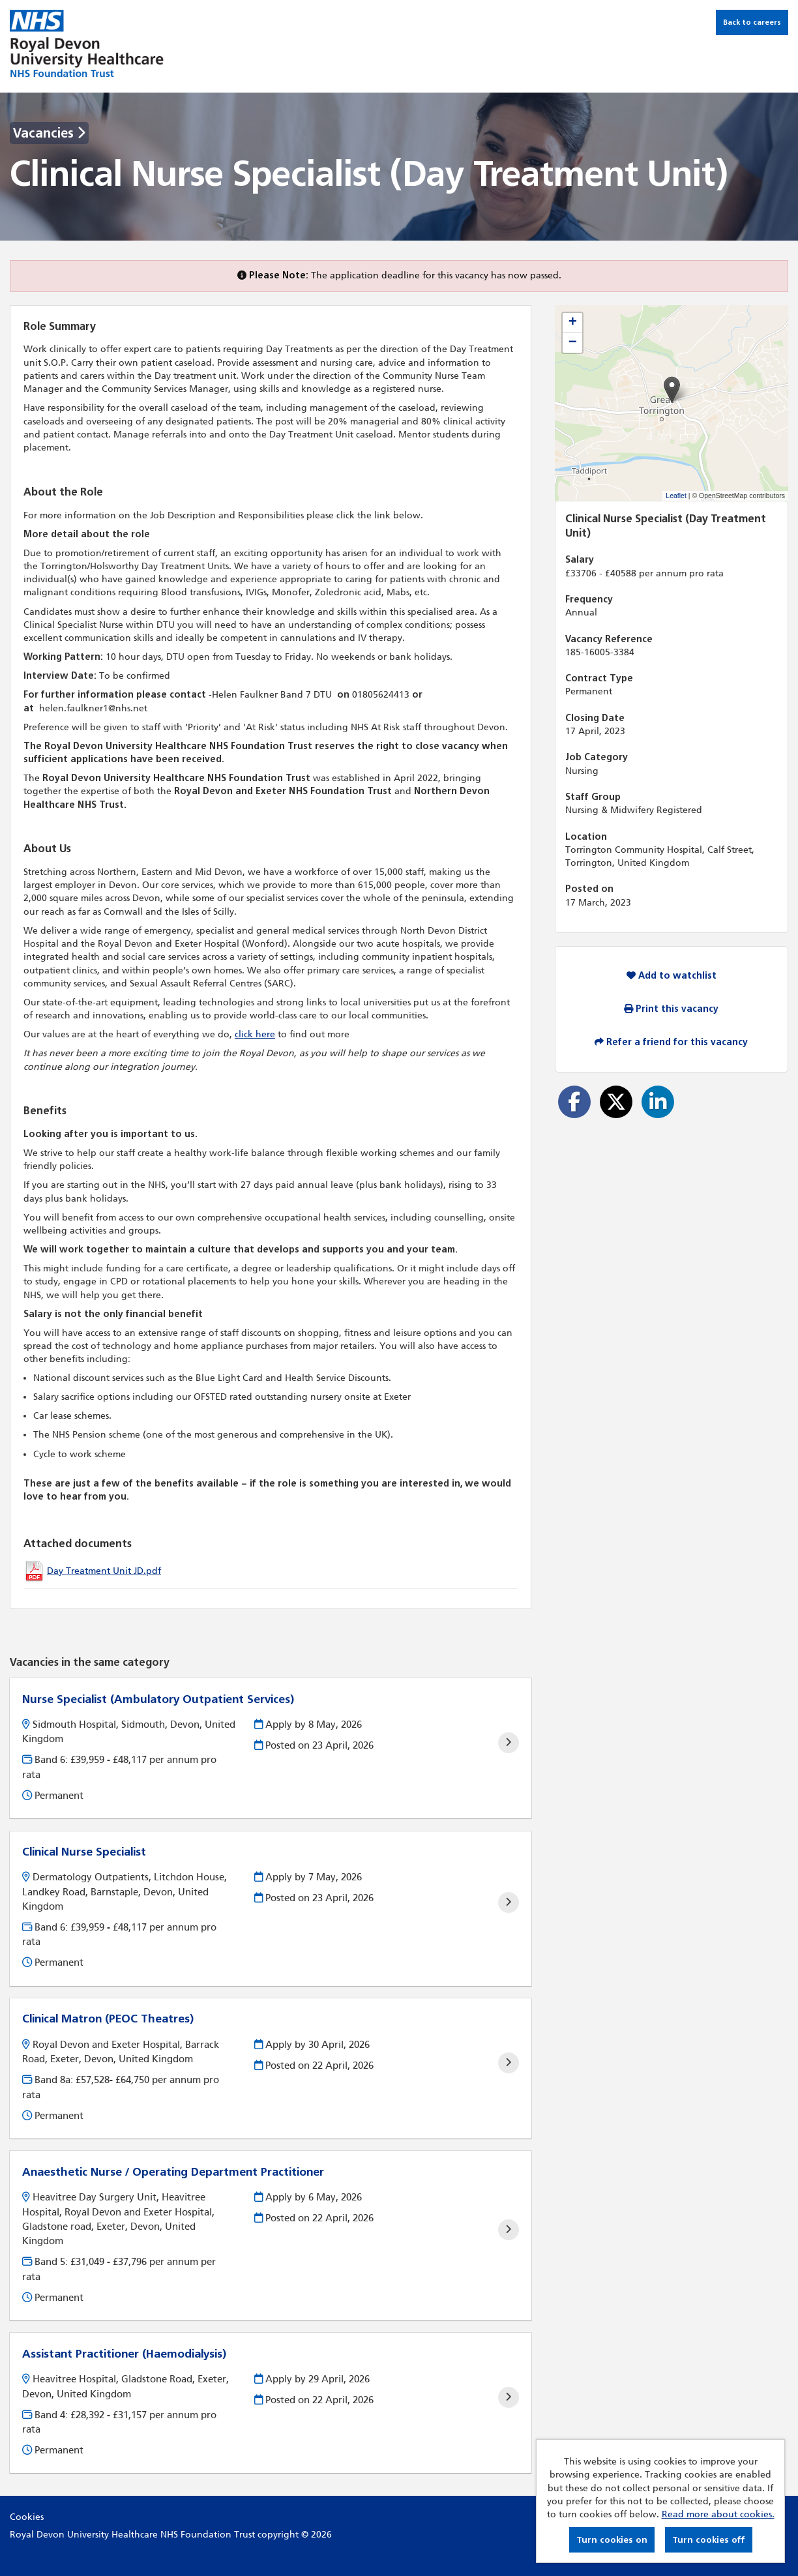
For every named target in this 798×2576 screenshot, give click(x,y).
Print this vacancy (671, 1008)
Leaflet (676, 495)
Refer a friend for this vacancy (671, 1042)
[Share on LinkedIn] (658, 1102)
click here (255, 1034)
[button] (672, 389)
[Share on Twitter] (616, 1102)
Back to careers (752, 22)
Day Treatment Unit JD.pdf (104, 1571)
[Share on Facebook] (574, 1102)
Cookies (27, 2517)
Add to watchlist (672, 975)
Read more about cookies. (718, 2514)
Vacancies (49, 133)
